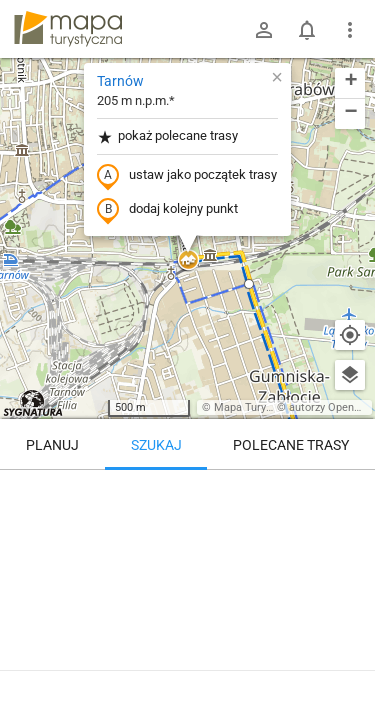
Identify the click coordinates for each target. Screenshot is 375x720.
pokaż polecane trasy (167, 136)
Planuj (52, 445)
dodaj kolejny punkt (167, 210)
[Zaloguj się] (264, 30)
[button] (188, 261)
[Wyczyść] (350, 492)
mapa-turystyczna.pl (68, 29)
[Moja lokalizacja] (350, 335)
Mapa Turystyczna (259, 407)
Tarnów (120, 81)
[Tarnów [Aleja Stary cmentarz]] (187, 555)
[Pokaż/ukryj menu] (350, 30)
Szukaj (156, 445)
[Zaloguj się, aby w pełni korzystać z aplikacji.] (349, 665)
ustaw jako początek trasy (187, 176)
